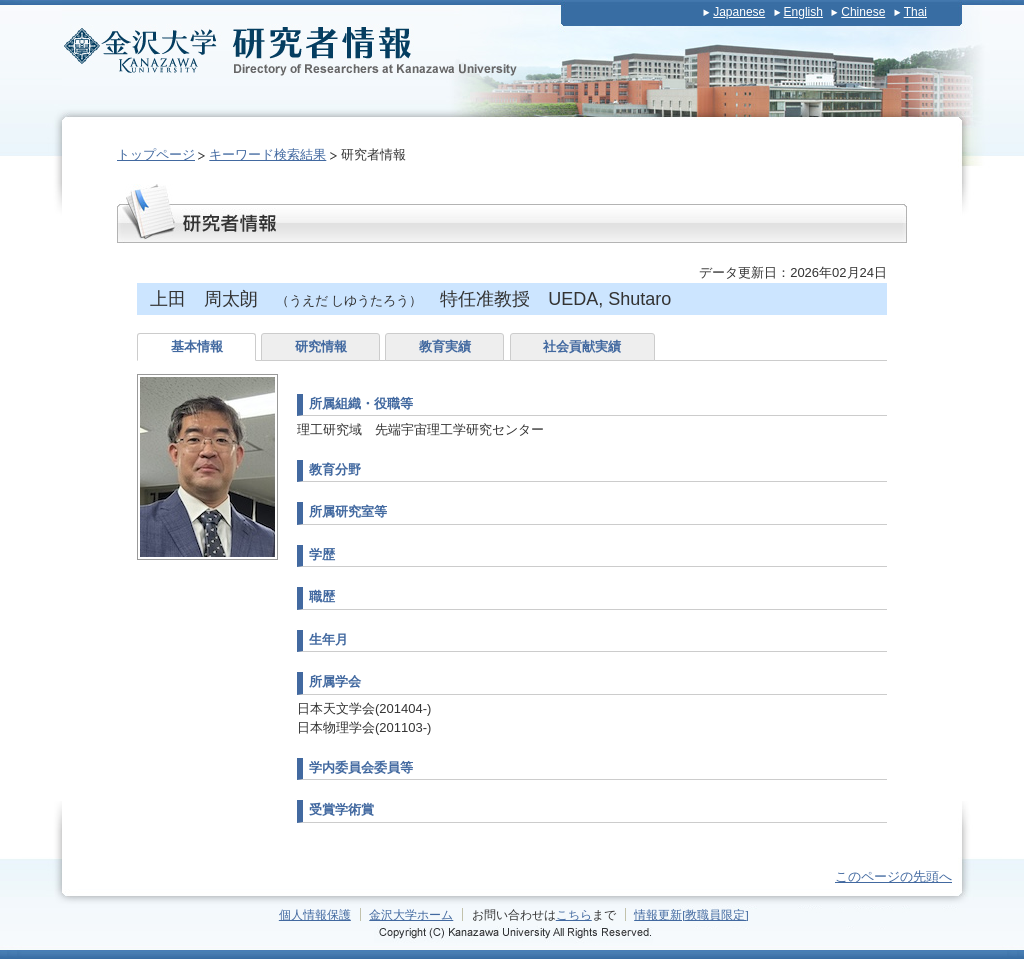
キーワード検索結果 (267, 154)
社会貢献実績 (582, 346)
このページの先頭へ (893, 876)
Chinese (863, 12)
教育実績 (445, 346)
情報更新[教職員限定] (691, 914)
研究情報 (321, 346)
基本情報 (197, 346)
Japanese (739, 12)
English (803, 12)
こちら (574, 914)
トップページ (156, 154)
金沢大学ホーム (411, 914)
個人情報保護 (315, 914)
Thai (915, 12)
